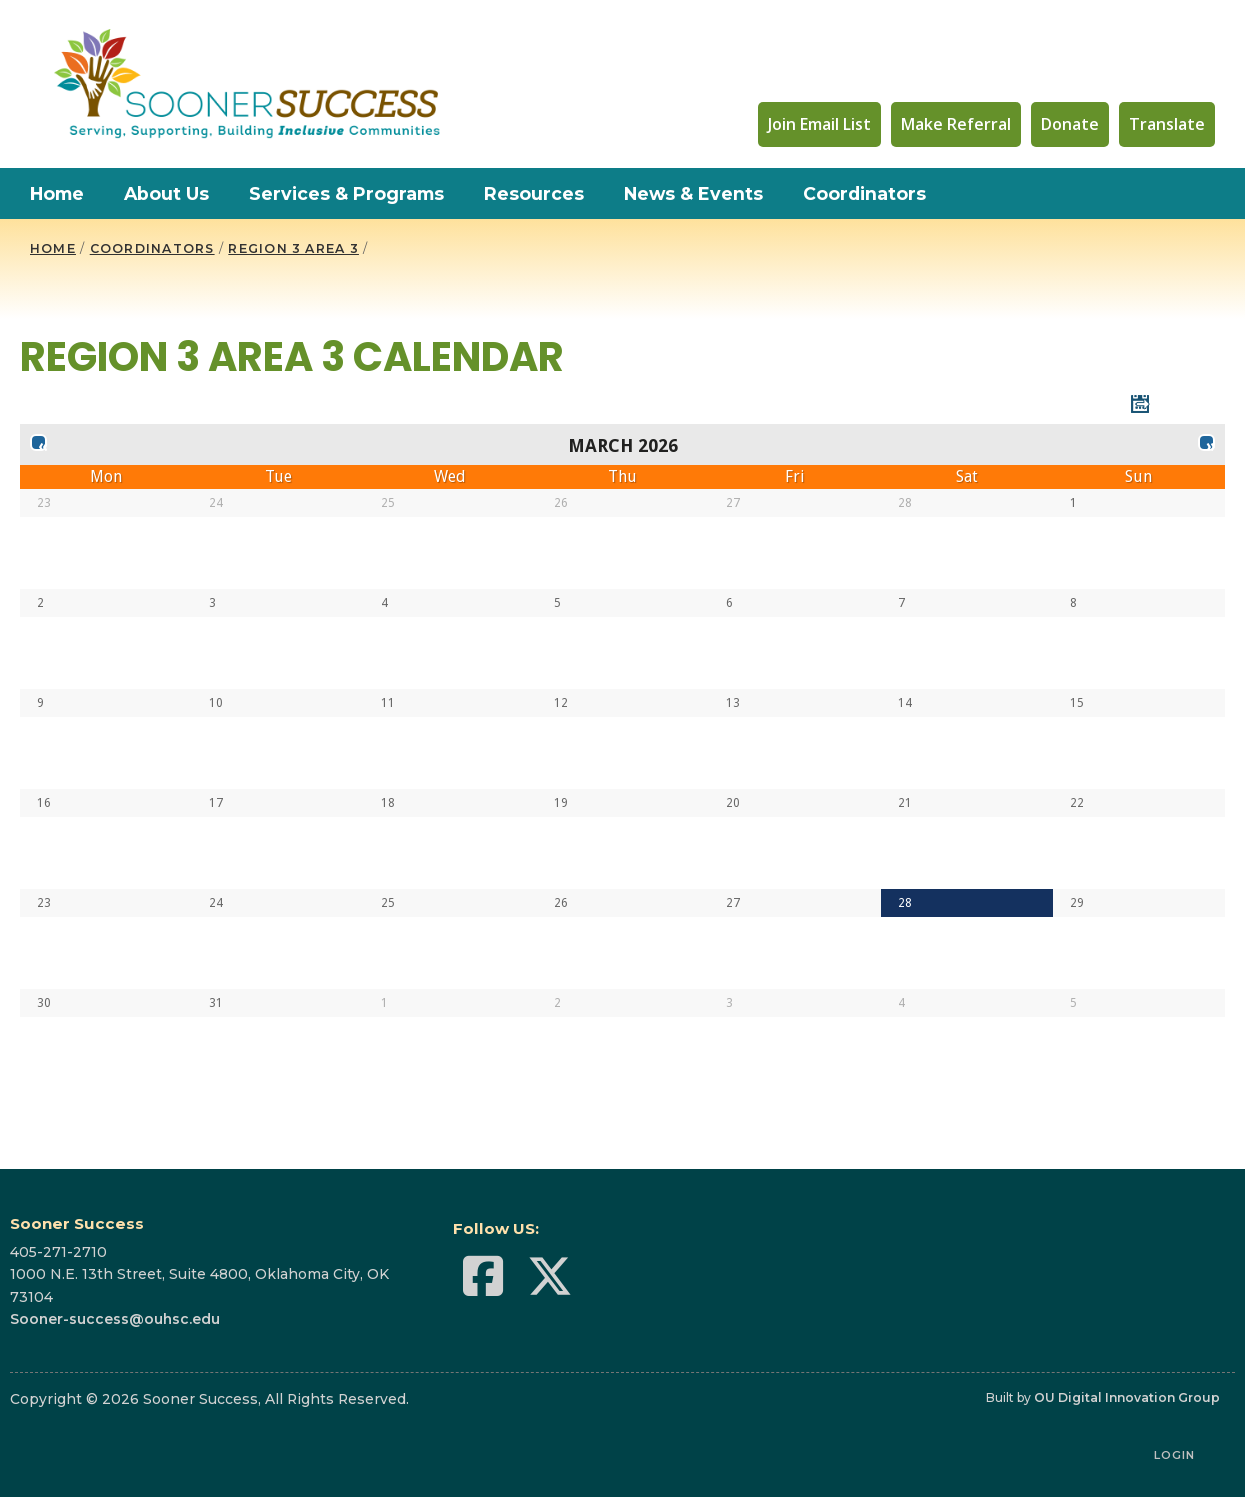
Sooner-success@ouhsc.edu (115, 1319)
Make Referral (956, 124)
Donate (1070, 124)
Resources (534, 193)
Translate (1167, 124)
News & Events (693, 193)
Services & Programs (346, 193)
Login (1174, 1455)
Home (57, 193)
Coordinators (864, 193)
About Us (166, 193)
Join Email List (819, 124)
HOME (53, 248)
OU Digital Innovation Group (1127, 1397)
